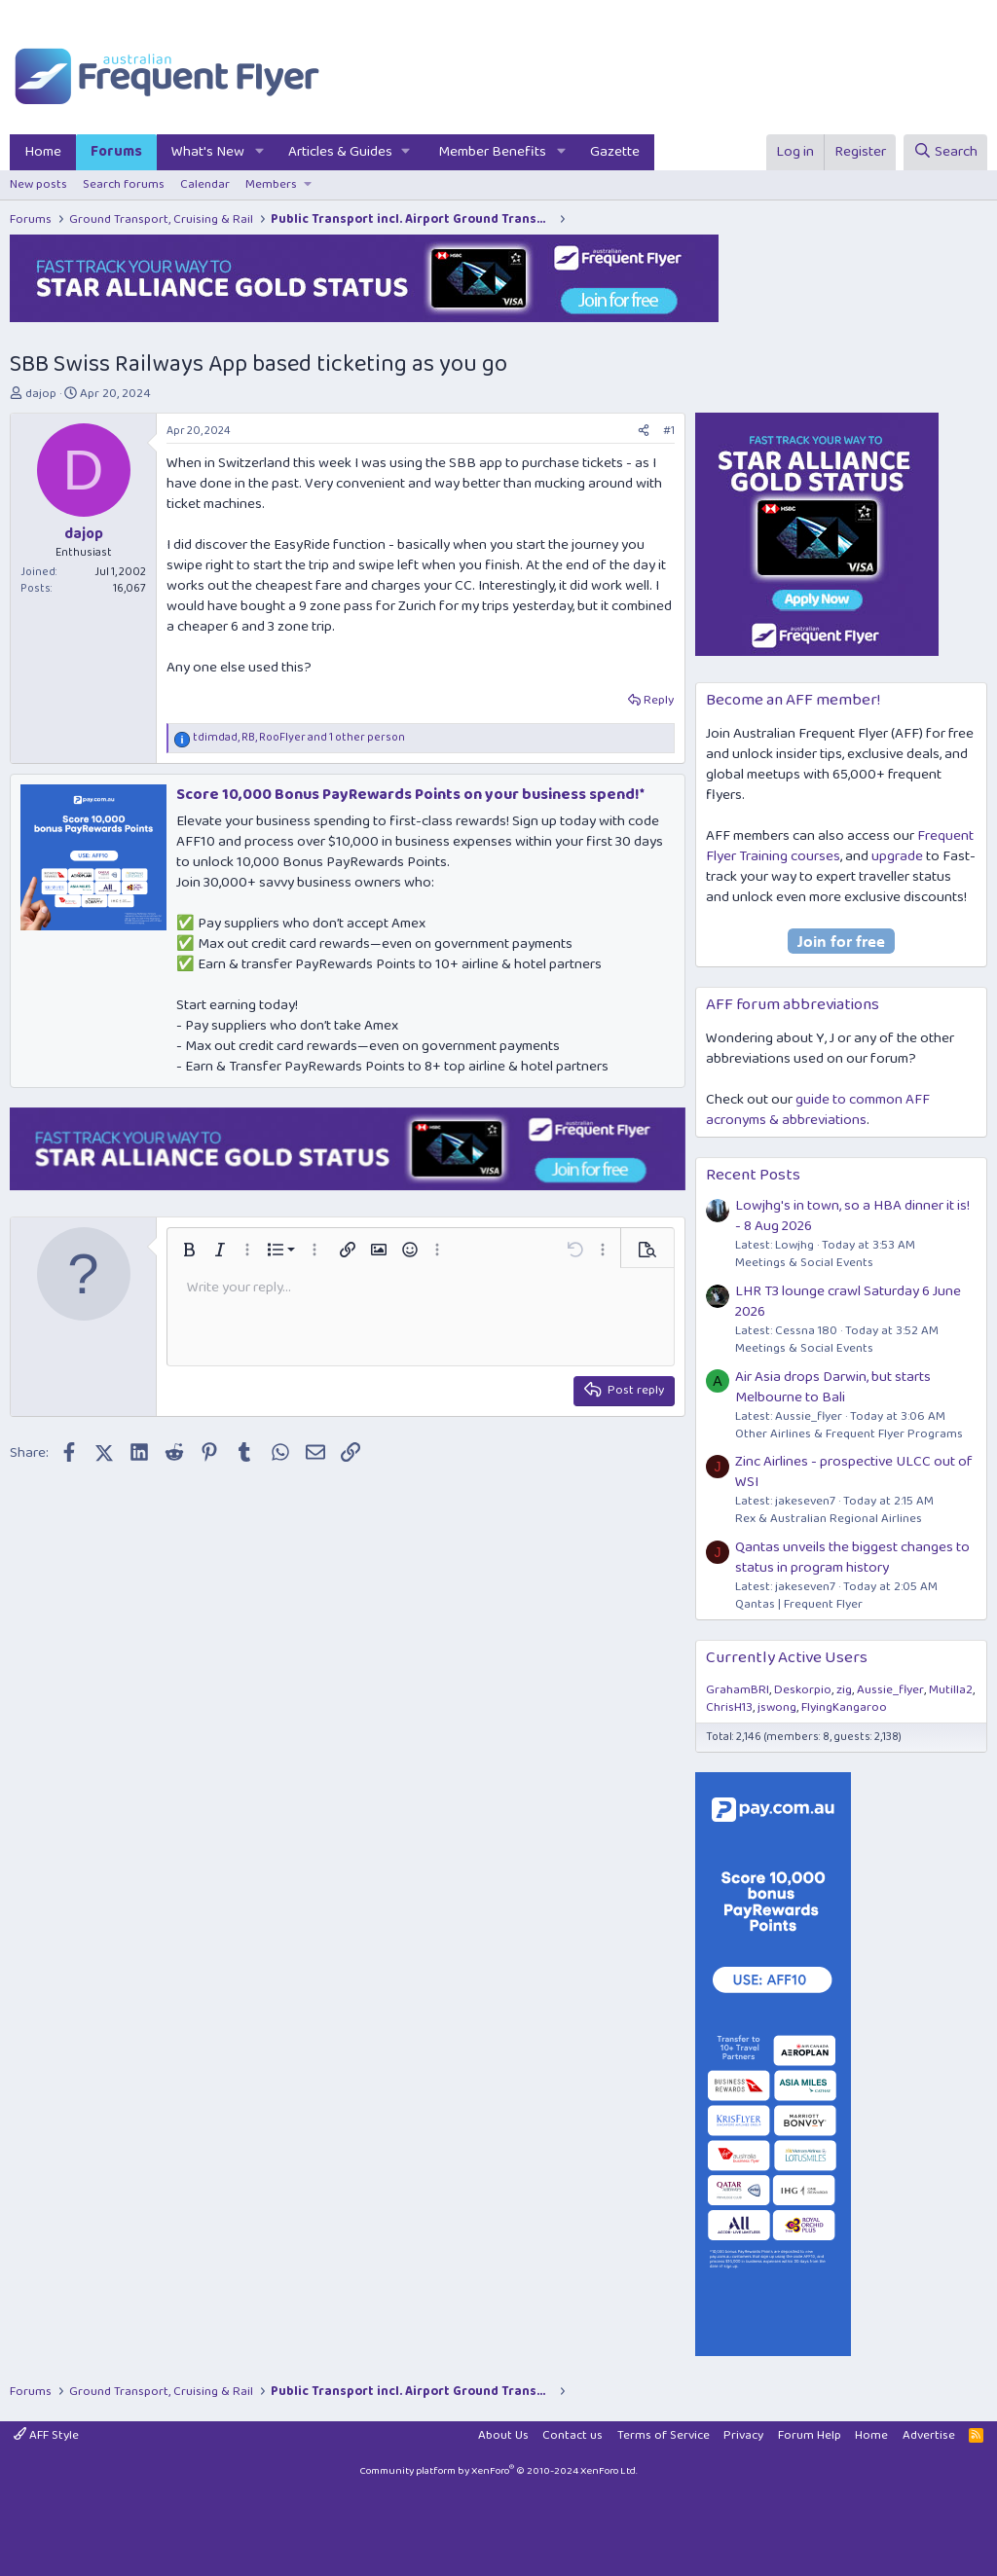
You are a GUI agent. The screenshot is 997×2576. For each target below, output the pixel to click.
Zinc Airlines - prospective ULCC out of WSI (854, 1472)
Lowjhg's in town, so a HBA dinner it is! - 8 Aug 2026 (852, 1216)
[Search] (945, 152)
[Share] (643, 431)
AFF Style (46, 2435)
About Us (503, 2435)
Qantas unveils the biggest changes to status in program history (852, 1557)
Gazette (615, 151)
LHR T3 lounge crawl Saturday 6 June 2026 (848, 1302)
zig (844, 1690)
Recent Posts (753, 1175)
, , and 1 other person (299, 738)
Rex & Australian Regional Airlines (828, 1518)
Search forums (124, 184)
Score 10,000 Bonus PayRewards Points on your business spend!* (410, 794)
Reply (659, 700)
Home (42, 151)
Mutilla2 (951, 1690)
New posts (38, 184)
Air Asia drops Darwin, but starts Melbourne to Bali (833, 1387)
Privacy (743, 2435)
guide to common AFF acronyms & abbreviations (818, 1110)
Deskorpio (802, 1690)
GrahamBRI (737, 1690)
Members (271, 184)
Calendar (205, 184)
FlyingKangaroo (844, 1707)
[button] (260, 152)
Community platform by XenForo (498, 2471)
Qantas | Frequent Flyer (799, 1604)
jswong (776, 1707)
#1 (669, 430)
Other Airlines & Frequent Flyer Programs (849, 1434)
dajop (40, 393)
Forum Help (809, 2435)
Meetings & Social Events (804, 1262)
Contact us (572, 2435)
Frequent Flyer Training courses (840, 846)
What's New (207, 151)
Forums (116, 151)
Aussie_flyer (890, 1690)
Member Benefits (492, 151)
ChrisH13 (729, 1707)
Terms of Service (663, 2435)
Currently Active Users (787, 1658)
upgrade (897, 856)
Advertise (929, 2435)
